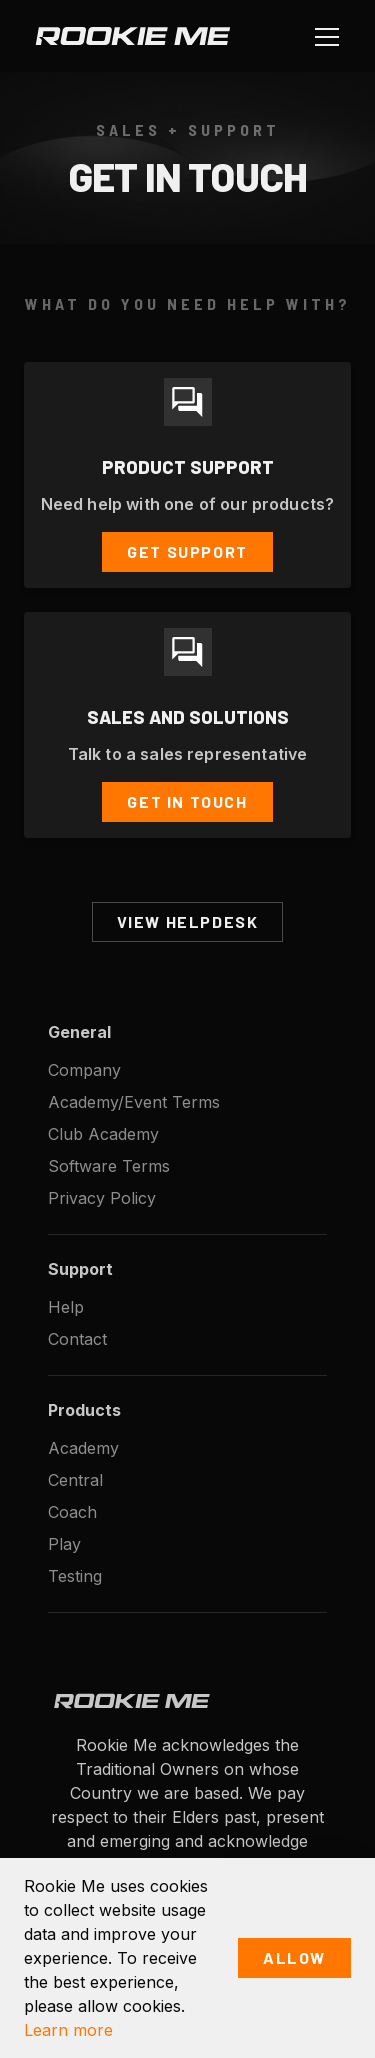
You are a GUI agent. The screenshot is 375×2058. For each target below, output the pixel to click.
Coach (72, 1512)
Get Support (187, 551)
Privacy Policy (102, 1198)
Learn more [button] (68, 2030)
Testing (75, 1576)
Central (75, 1480)
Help (66, 1307)
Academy (83, 1448)
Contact (77, 1339)
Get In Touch (187, 801)
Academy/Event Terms (134, 1102)
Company (84, 1070)
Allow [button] (294, 1957)
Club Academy (103, 1134)
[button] (323, 36)
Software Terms (109, 1166)
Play (64, 1544)
